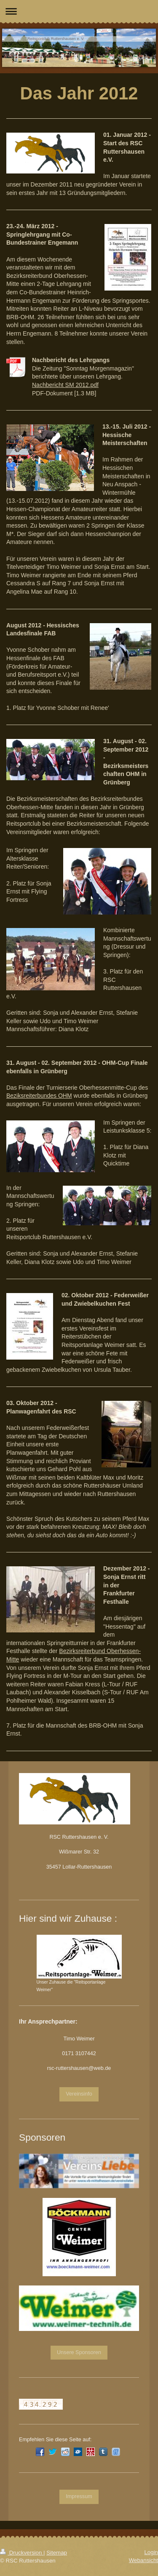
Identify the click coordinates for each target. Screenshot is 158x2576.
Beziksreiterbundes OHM (39, 1095)
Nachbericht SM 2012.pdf (65, 384)
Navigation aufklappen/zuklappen (79, 11)
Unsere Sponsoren (79, 2352)
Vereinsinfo (79, 2094)
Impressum (79, 2496)
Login (151, 2552)
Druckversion (21, 2552)
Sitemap (56, 2552)
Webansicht (143, 2560)
